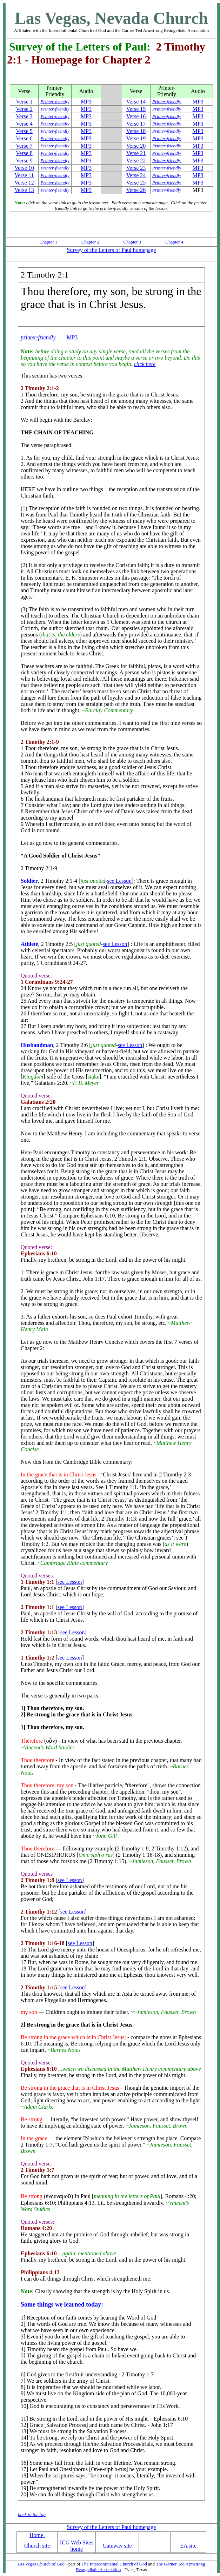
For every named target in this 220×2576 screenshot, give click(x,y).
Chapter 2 (90, 242)
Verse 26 (136, 190)
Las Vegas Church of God (41, 2564)
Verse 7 (24, 146)
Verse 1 (24, 102)
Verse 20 (136, 146)
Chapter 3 (132, 242)
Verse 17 (136, 124)
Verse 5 (24, 131)
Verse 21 (136, 153)
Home (37, 2535)
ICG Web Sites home (76, 2546)
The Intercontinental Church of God (114, 2564)
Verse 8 (24, 153)
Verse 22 (136, 160)
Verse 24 (136, 175)
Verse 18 (136, 131)
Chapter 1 (48, 242)
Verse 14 (136, 102)
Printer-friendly (54, 101)
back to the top (32, 2514)
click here (144, 364)
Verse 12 (24, 183)
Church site (37, 2546)
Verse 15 (136, 109)
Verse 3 (24, 116)
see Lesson (119, 881)
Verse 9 (24, 160)
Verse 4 (24, 124)
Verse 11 (24, 175)
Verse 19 (136, 138)
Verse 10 (24, 168)
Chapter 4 (174, 242)
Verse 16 (136, 116)
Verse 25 (136, 183)
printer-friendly (39, 337)
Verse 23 (136, 168)
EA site (188, 2546)
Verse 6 (24, 138)
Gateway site (117, 2546)
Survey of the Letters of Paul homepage (111, 250)
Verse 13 (24, 190)
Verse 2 (24, 109)
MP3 (86, 102)
